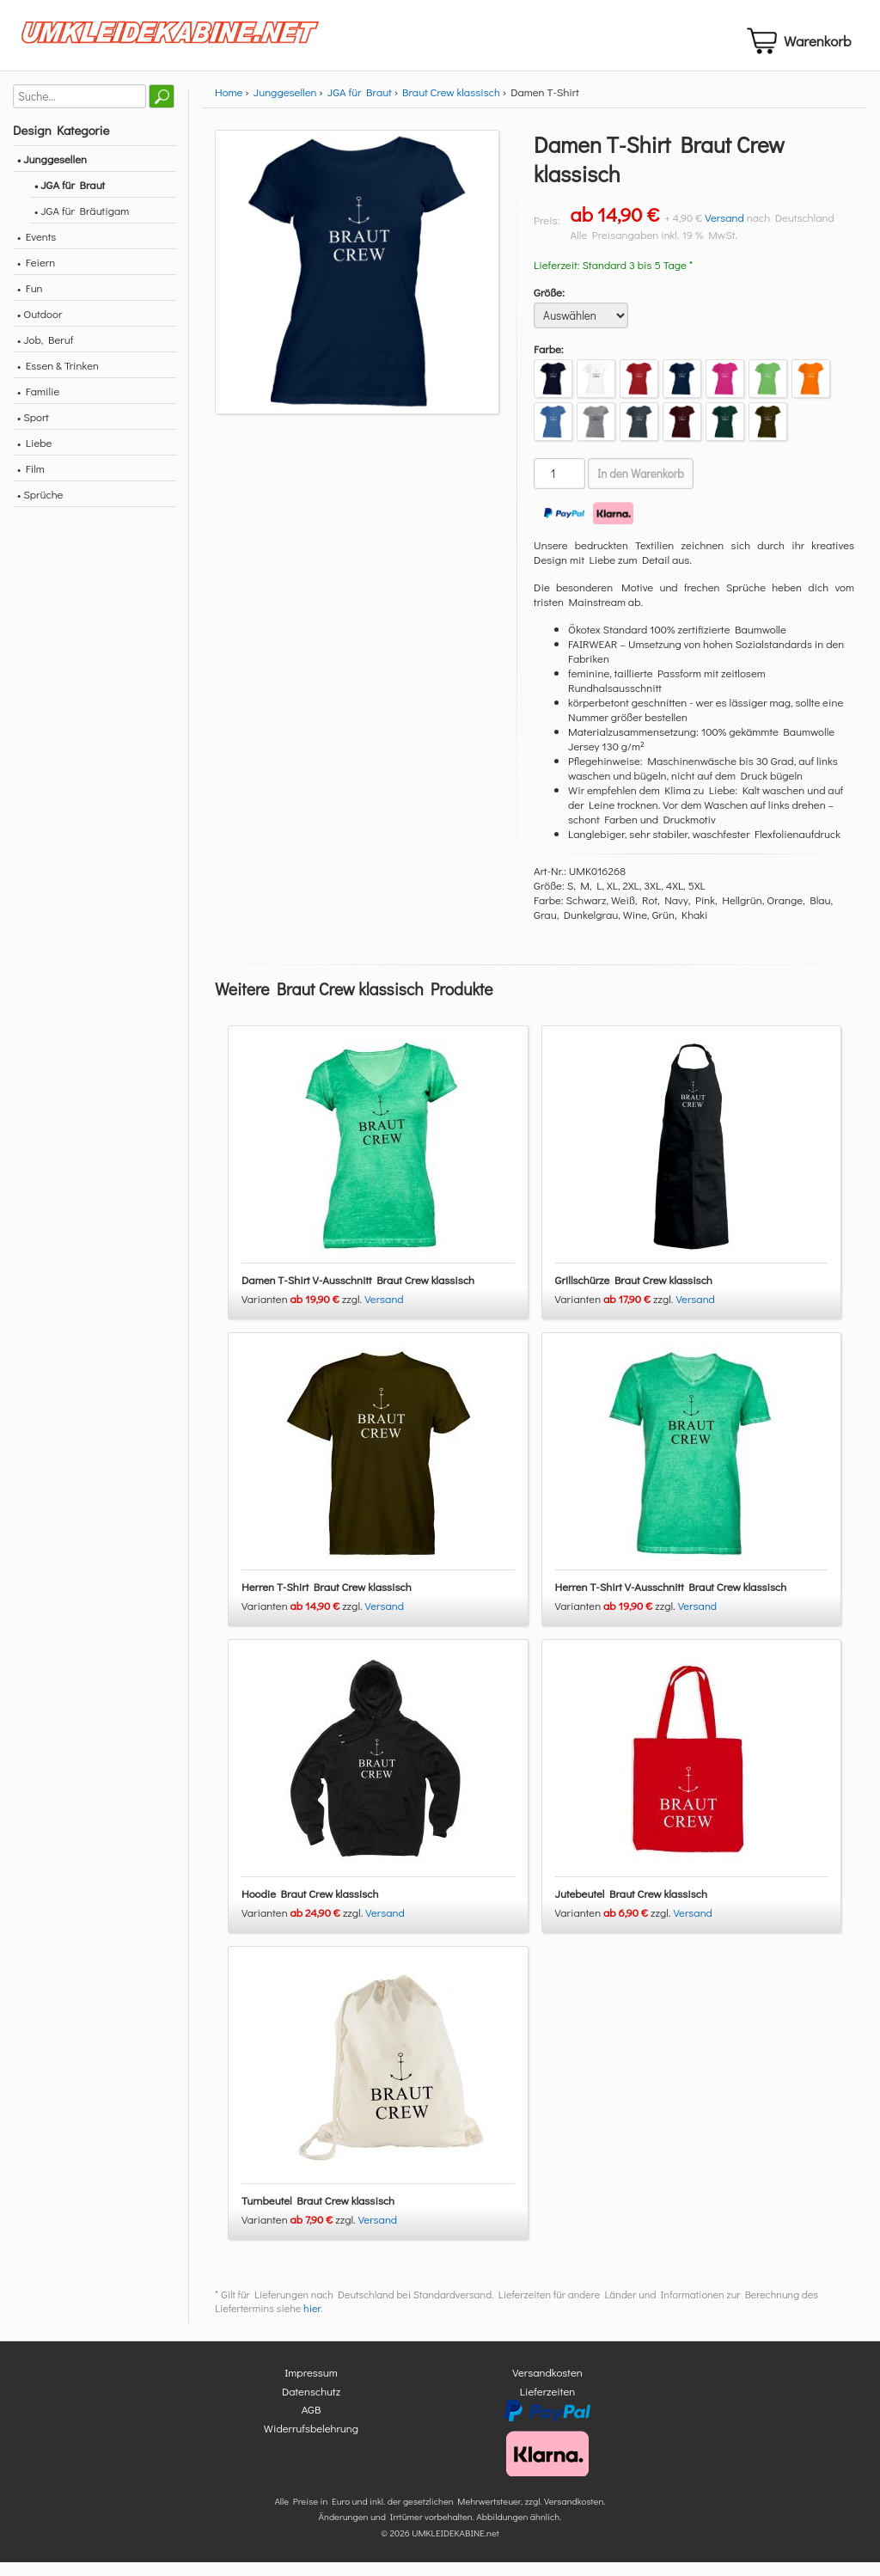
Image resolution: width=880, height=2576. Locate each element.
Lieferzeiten (547, 2404)
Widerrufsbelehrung (311, 2441)
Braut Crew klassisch (451, 106)
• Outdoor (39, 328)
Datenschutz (311, 2404)
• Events (36, 250)
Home (228, 106)
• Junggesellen (52, 173)
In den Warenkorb (640, 488)
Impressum (311, 2386)
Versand (724, 231)
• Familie (38, 405)
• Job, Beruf (45, 353)
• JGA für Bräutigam (81, 224)
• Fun (30, 302)
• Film (31, 482)
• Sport (33, 431)
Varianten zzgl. (302, 1313)
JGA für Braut (359, 106)
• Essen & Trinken (58, 379)
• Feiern (36, 276)
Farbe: (549, 363)
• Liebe (34, 457)
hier (312, 2322)
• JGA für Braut (69, 199)
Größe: (549, 306)
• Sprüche (40, 508)
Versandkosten (547, 2386)
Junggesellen (285, 106)
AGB (311, 2423)
